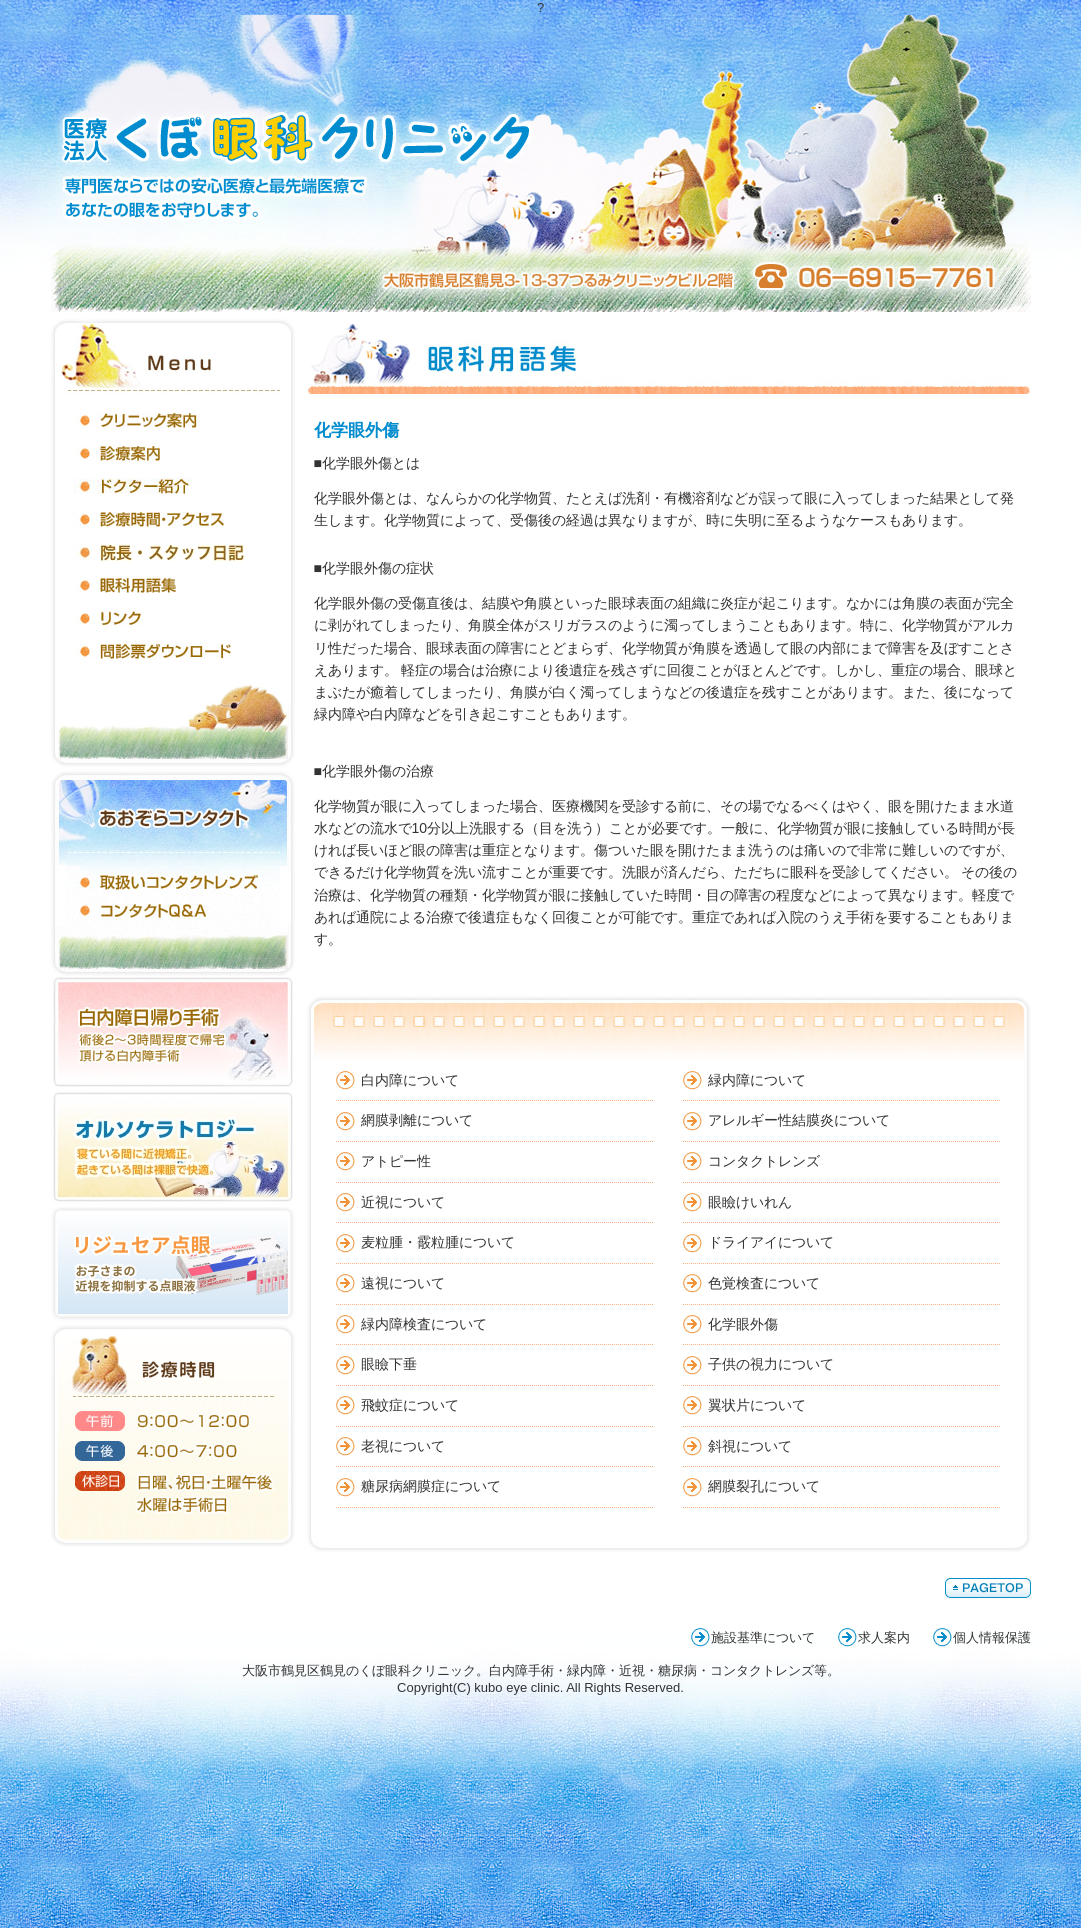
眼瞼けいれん (750, 1202)
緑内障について (757, 1080)
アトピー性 (396, 1161)
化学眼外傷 (743, 1324)
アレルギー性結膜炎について (799, 1120)
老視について (403, 1446)
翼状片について (757, 1405)
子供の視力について (771, 1364)
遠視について (403, 1283)
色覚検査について (764, 1283)
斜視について (750, 1446)
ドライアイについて (771, 1242)
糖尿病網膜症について (431, 1486)
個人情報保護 (992, 1637)
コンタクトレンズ (764, 1161)
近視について (403, 1202)
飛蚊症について (410, 1405)
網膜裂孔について (764, 1486)
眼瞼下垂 (389, 1364)
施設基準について (763, 1637)
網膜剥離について (417, 1120)
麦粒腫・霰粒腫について (438, 1242)
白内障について (410, 1080)
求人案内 (884, 1637)
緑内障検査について (424, 1324)
